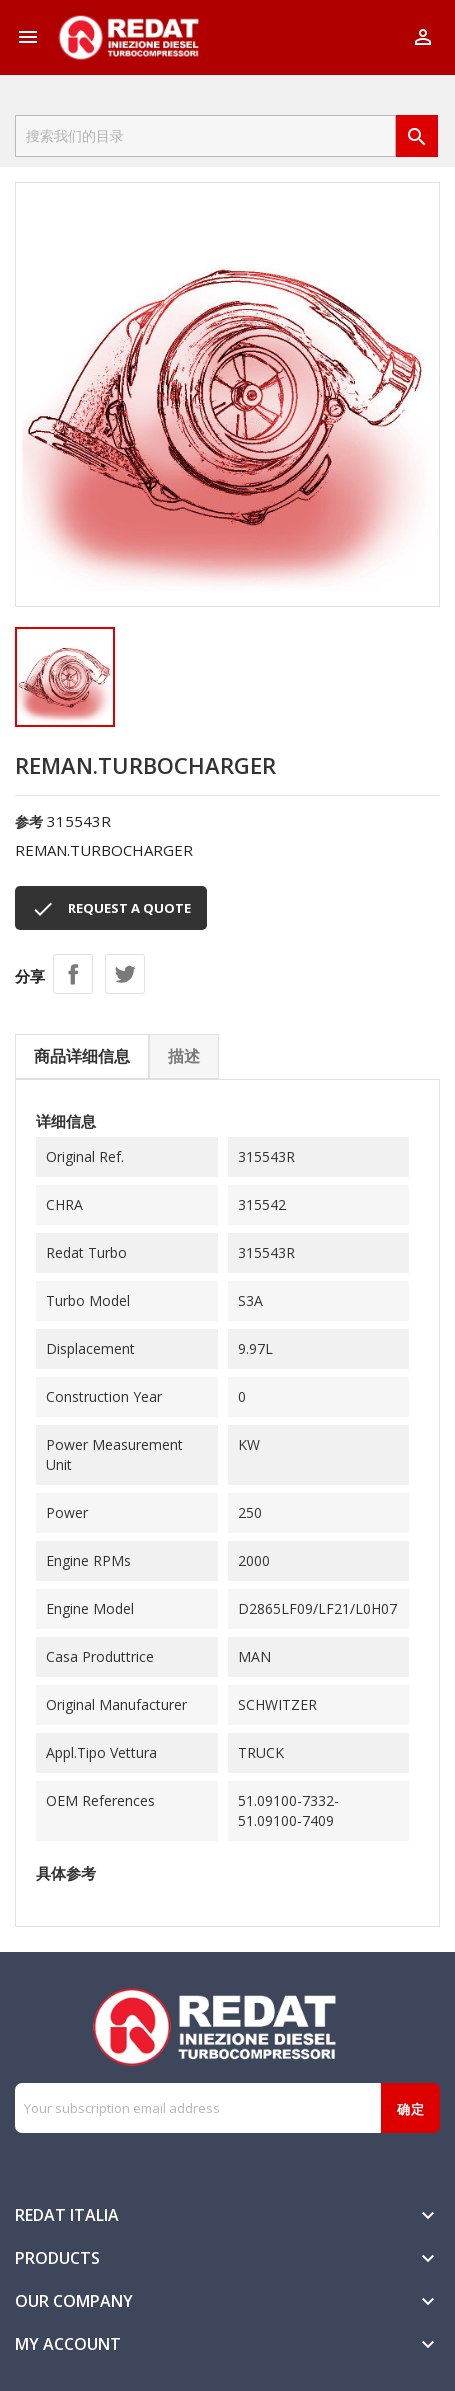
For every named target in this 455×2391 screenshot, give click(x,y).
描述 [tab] (184, 1056)
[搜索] (205, 136)
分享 (73, 974)
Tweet (125, 974)
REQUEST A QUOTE (111, 909)
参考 (29, 821)
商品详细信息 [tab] (82, 1056)
